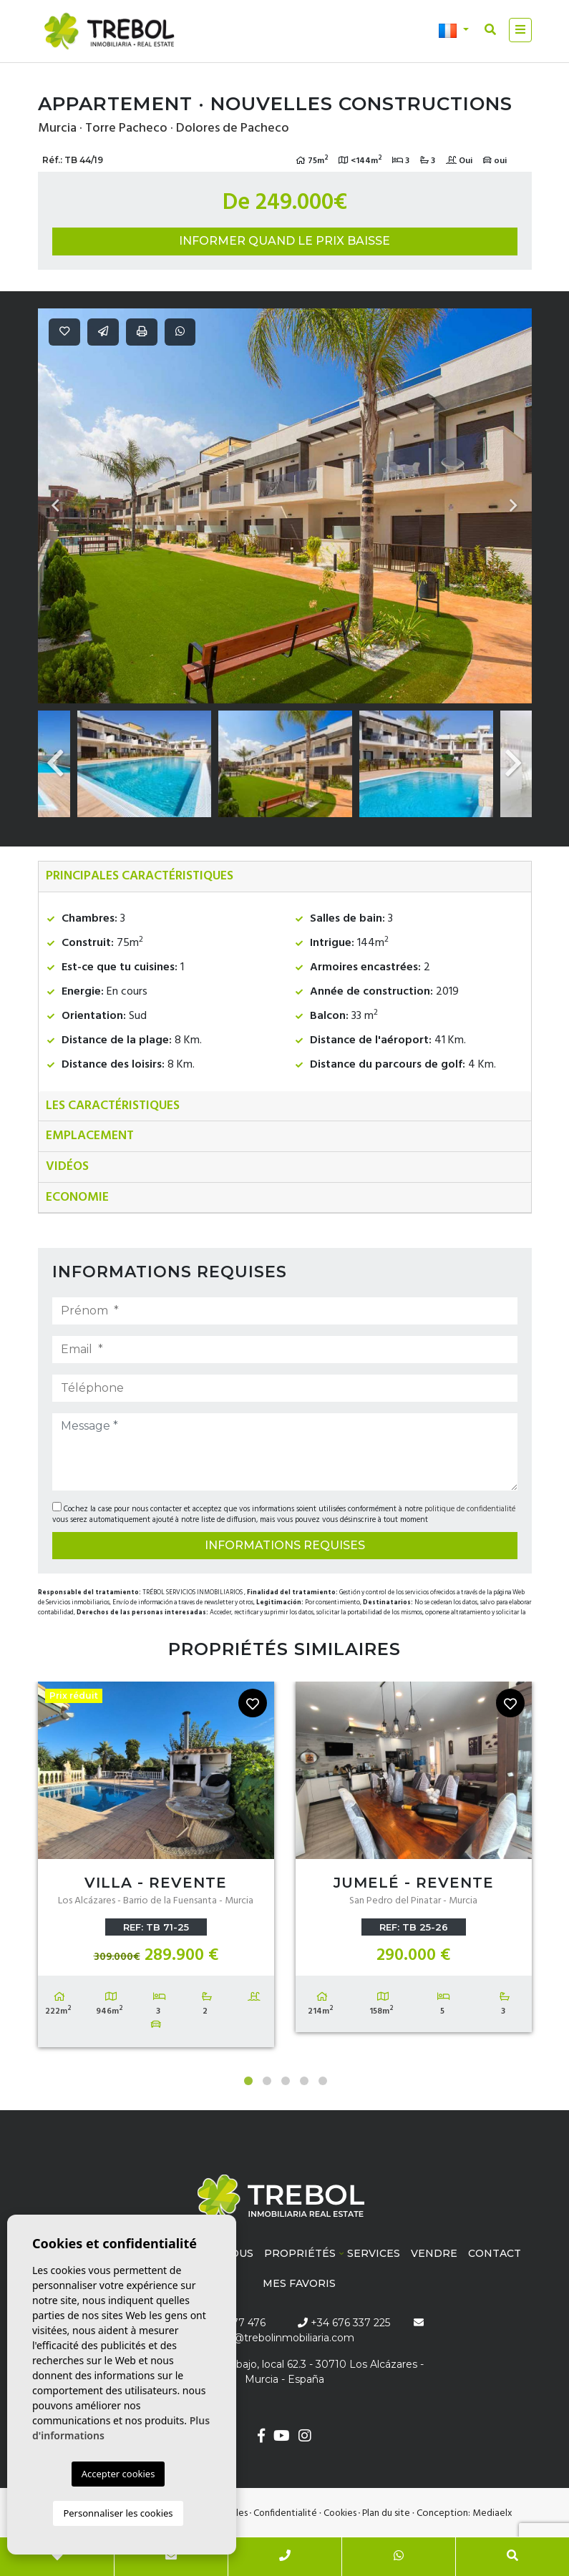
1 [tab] (248, 2081)
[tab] (285, 877)
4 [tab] (304, 2081)
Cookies (340, 2513)
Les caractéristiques (113, 1106)
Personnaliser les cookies (117, 2513)
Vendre (434, 2253)
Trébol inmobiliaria (109, 31)
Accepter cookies (118, 2473)
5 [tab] (322, 2081)
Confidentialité (285, 2513)
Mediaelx (492, 2513)
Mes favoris (299, 2283)
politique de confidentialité (469, 1509)
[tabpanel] (156, 1868)
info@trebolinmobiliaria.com (284, 2337)
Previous (56, 505)
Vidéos (67, 1166)
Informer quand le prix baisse (284, 241)
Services (373, 2253)
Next (514, 505)
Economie (77, 1197)
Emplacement (90, 1136)
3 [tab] (285, 2081)
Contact (494, 2253)
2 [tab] (267, 2081)
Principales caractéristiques (139, 876)
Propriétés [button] (300, 2253)
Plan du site (386, 2513)
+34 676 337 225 (344, 2322)
